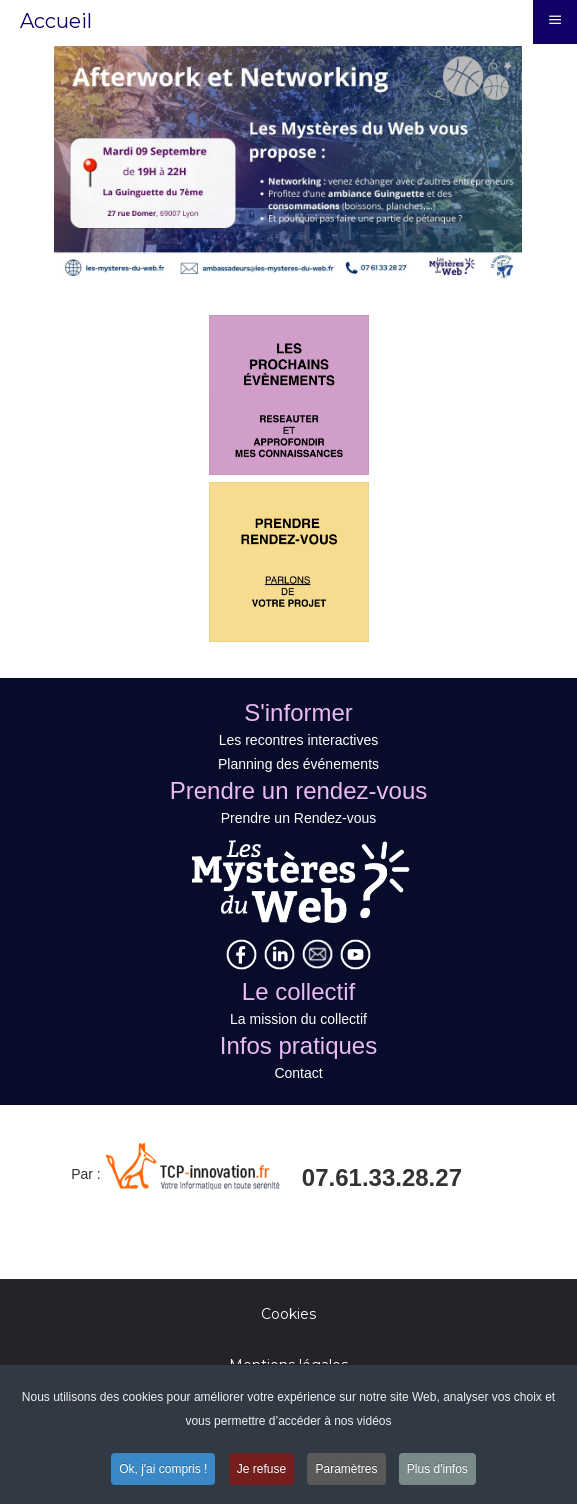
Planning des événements (298, 764)
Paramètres (346, 1472)
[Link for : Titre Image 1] (288, 163)
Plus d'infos (437, 1472)
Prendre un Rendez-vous (299, 818)
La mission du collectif (298, 1019)
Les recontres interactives (299, 740)
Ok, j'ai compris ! (163, 1472)
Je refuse (261, 1472)
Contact (298, 1073)
